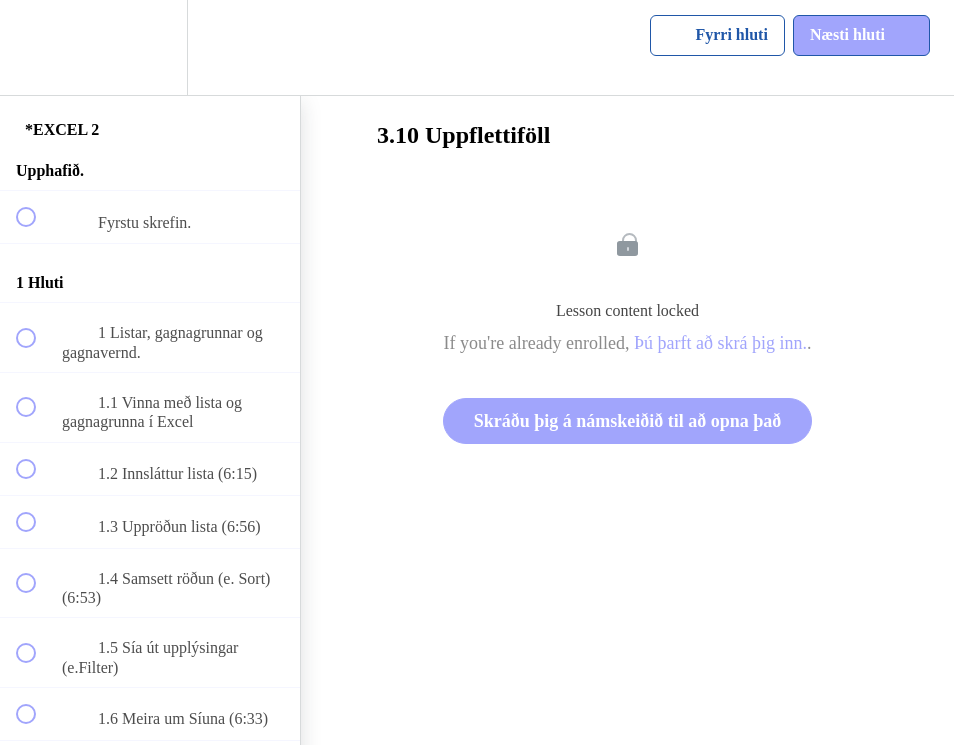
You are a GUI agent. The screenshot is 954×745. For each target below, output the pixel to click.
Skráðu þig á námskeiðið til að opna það (628, 421)
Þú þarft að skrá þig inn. (720, 343)
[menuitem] (150, 47)
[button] (37, 47)
